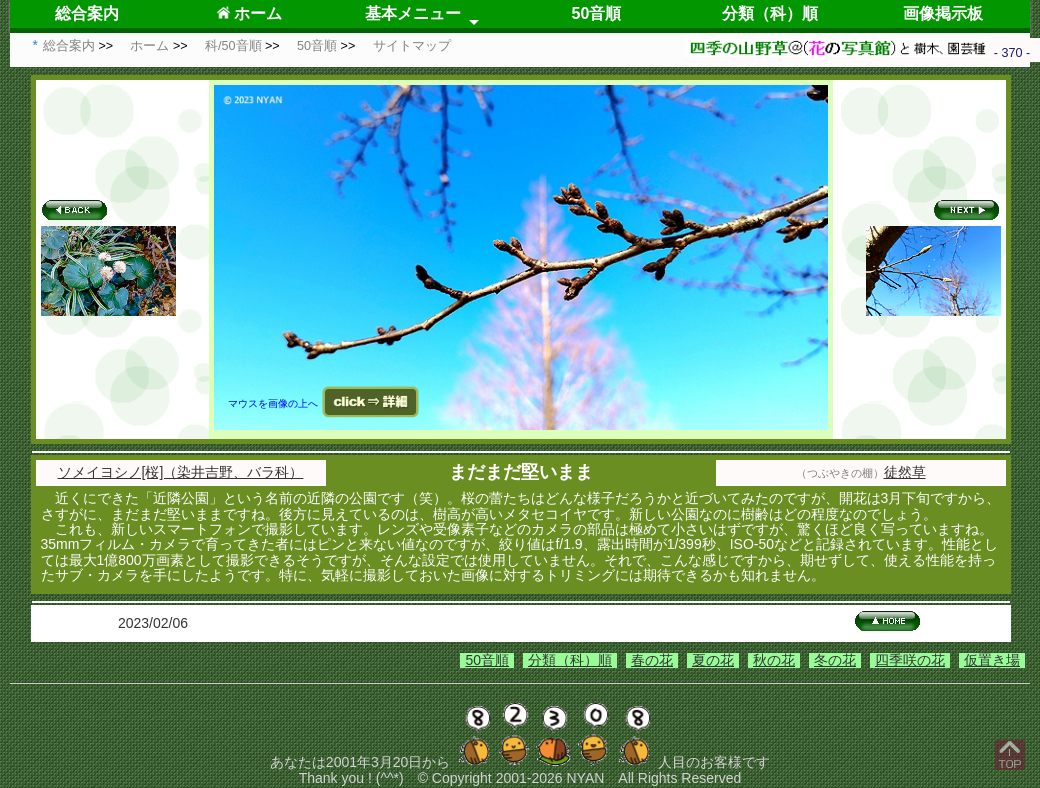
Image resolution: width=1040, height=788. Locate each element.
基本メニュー (413, 13)
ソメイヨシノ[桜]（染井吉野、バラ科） (181, 472)
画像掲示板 (943, 13)
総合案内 (87, 13)
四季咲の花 (910, 660)
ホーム (249, 13)
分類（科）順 (770, 13)
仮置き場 (992, 660)
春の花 (652, 660)
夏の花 (713, 660)
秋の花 (774, 660)
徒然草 (905, 472)
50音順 (597, 13)
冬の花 (835, 660)
